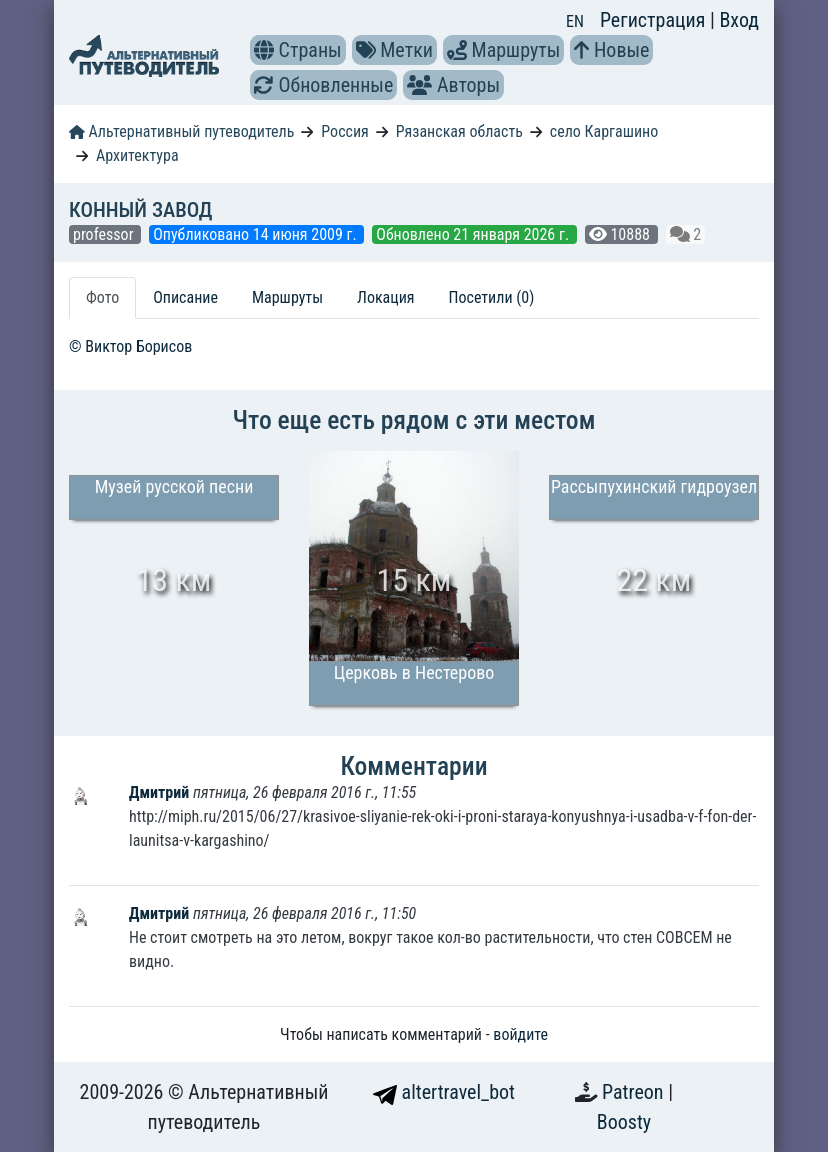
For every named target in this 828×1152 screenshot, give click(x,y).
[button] (264, 50)
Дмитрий (161, 792)
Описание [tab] (185, 297)
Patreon (635, 1092)
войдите (520, 1034)
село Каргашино (604, 131)
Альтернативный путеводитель (181, 131)
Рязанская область (459, 131)
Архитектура (137, 155)
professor (105, 234)
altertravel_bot (444, 1092)
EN (575, 21)
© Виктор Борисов (130, 346)
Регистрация (655, 20)
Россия (344, 131)
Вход (739, 20)
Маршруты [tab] (287, 297)
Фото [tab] (102, 297)
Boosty (624, 1122)
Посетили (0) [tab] (492, 297)
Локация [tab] (386, 297)
